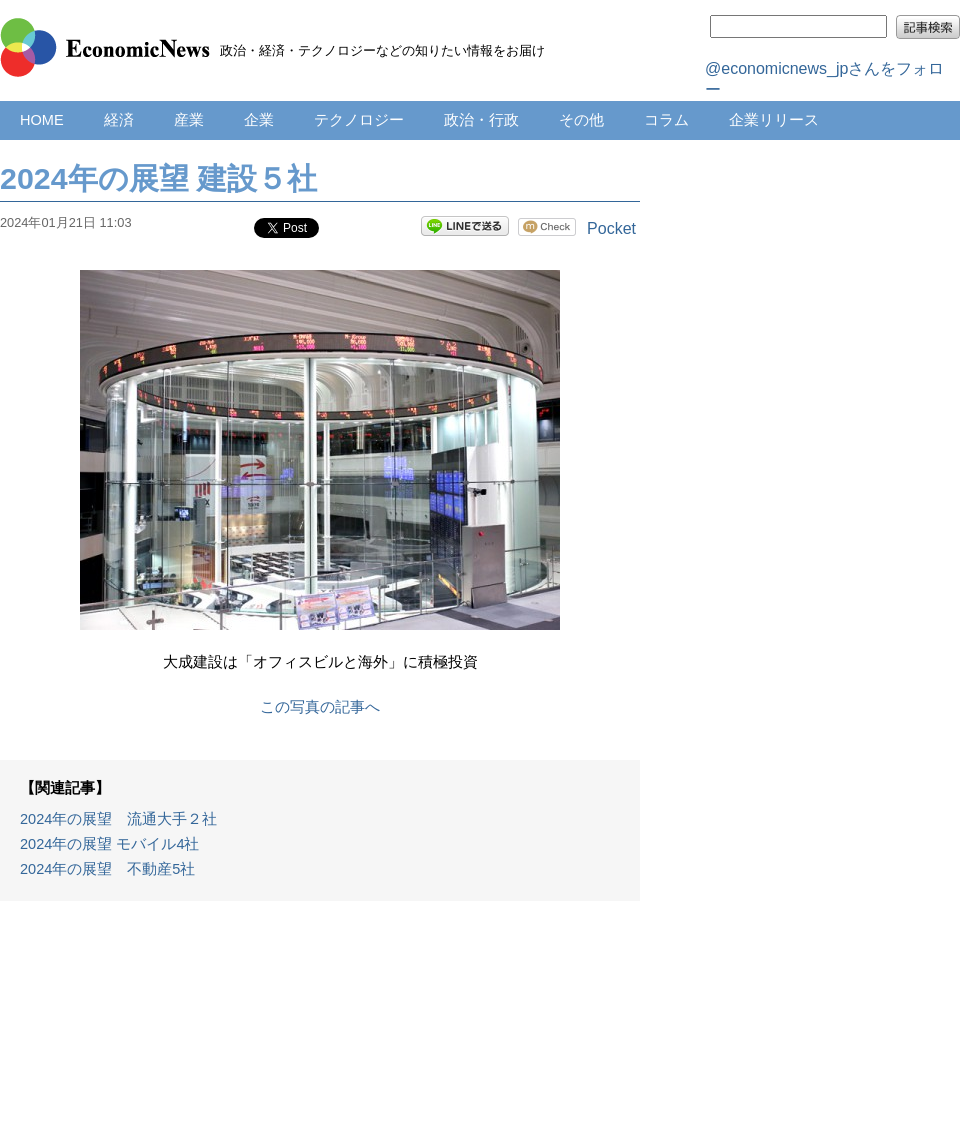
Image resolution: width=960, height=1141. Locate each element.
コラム (666, 120)
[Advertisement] (320, 1031)
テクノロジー (359, 120)
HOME (42, 120)
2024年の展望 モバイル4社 (110, 844)
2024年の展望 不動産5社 (107, 869)
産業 (189, 120)
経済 (119, 120)
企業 (259, 120)
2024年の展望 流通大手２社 (118, 819)
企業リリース (774, 120)
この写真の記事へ (320, 707)
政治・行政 (481, 120)
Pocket (611, 228)
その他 (581, 120)
